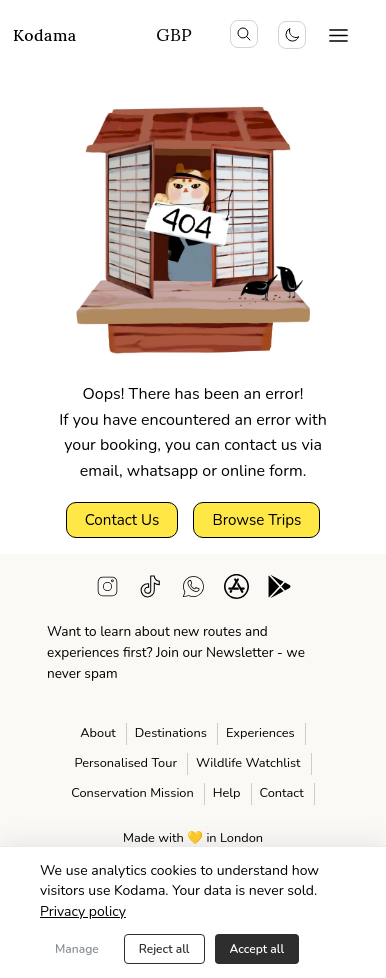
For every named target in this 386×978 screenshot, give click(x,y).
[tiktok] (150, 590)
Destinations (171, 733)
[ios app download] (236, 590)
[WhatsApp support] (193, 590)
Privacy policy (83, 911)
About (98, 733)
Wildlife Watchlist (248, 763)
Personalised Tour (125, 763)
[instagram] (107, 590)
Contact (282, 793)
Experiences (260, 733)
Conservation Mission (132, 793)
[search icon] (244, 34)
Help (227, 793)
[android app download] (279, 590)
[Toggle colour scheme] (292, 35)
